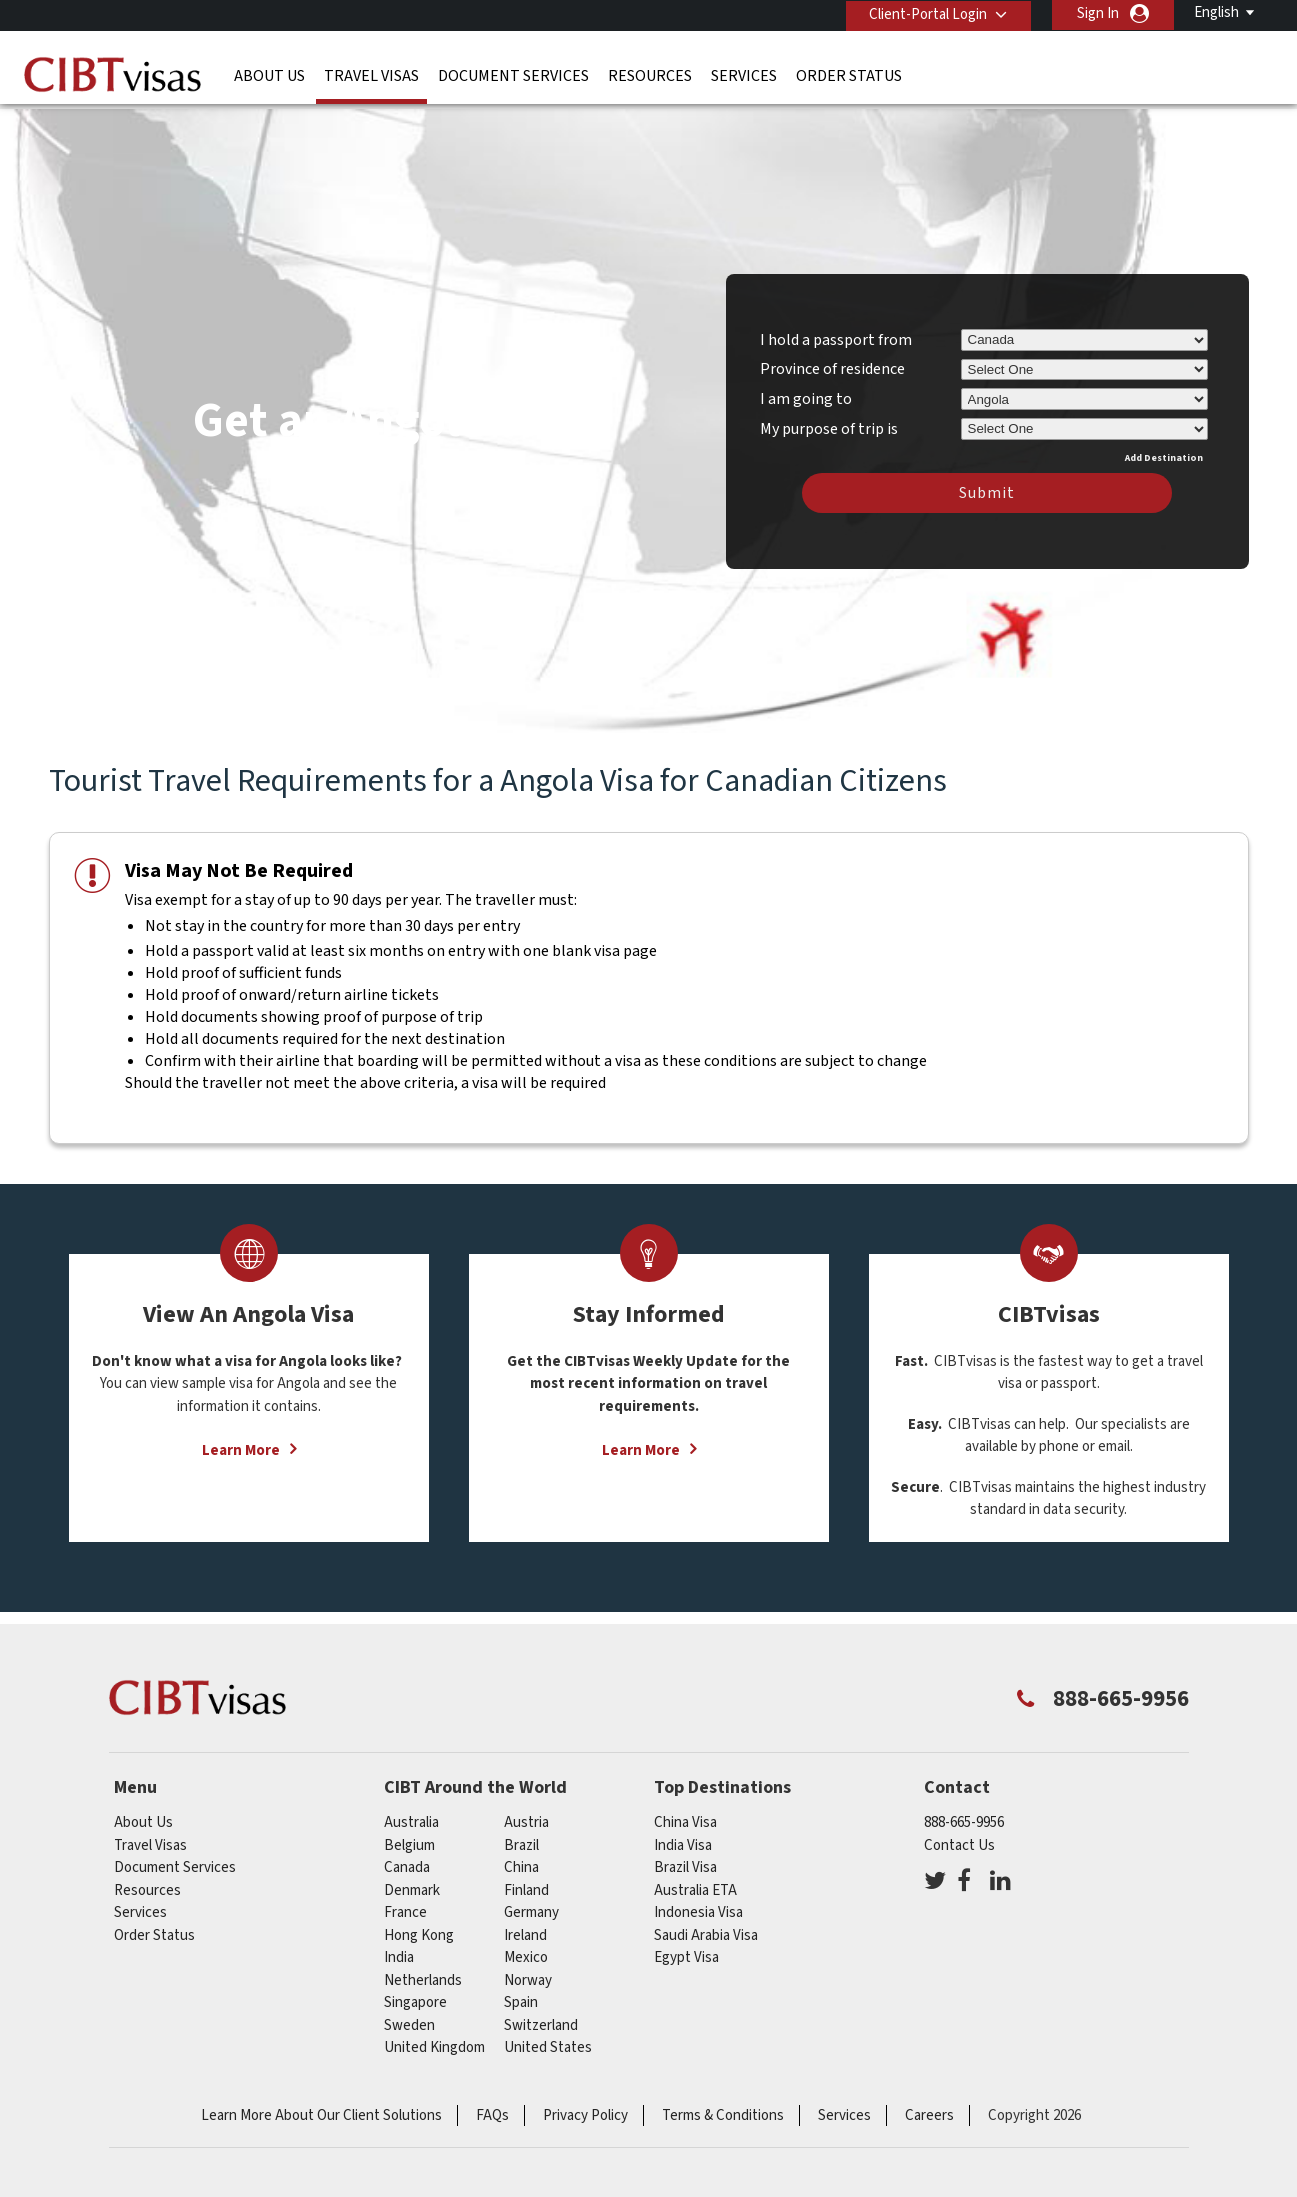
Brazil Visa (685, 1859)
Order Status (849, 75)
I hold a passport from (836, 331)
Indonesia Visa (698, 1904)
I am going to (806, 390)
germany (531, 1904)
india (399, 1949)
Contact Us (959, 1836)
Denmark (412, 1881)
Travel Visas (371, 75)
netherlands (423, 1971)
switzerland (541, 2016)
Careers (929, 2106)
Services (744, 75)
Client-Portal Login (927, 13)
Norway (528, 1971)
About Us (269, 75)
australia (411, 1814)
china (521, 1859)
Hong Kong (419, 1926)
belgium (409, 1836)
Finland (526, 1881)
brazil (521, 1836)
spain (521, 1994)
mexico (526, 1949)
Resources (650, 75)
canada (407, 1859)
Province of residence (832, 361)
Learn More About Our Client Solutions (321, 2106)
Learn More (241, 1442)
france (405, 1904)
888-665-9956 (964, 1814)
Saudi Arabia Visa (706, 1926)
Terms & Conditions (723, 2106)
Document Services (513, 75)
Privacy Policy (585, 2106)
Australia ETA (695, 1881)
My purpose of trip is (829, 417)
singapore (415, 1994)
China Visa (685, 1814)
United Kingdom (434, 2039)
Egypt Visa (686, 1949)
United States (548, 2039)
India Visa (683, 1836)
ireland (525, 1926)
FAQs (492, 2106)
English (1216, 12)
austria (526, 1814)
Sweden (409, 2016)
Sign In (1098, 13)
